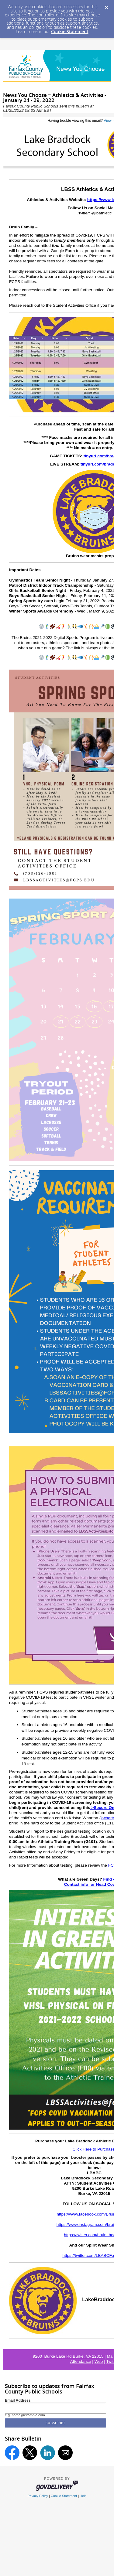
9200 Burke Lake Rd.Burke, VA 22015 (68, 2356)
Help (83, 2496)
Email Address (18, 2400)
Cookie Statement (69, 31)
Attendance (80, 2361)
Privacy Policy (37, 2496)
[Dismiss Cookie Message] (106, 6)
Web (99, 2361)
